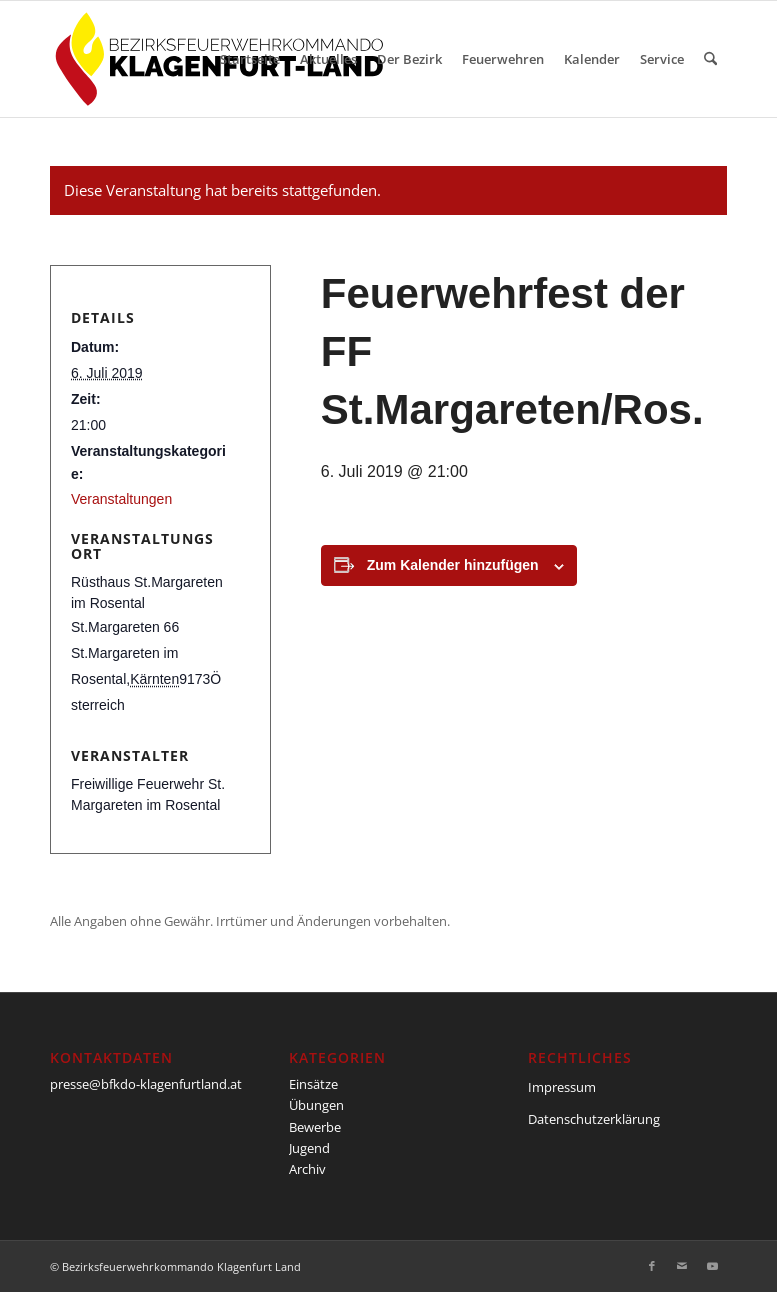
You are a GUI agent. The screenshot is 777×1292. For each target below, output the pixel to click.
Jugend (309, 1148)
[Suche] (710, 59)
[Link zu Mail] (682, 1266)
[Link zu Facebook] (652, 1266)
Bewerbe (315, 1127)
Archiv (307, 1169)
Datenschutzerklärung (594, 1119)
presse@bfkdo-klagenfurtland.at (146, 1084)
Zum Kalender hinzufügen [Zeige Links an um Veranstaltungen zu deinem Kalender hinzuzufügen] (453, 565)
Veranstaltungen (121, 499)
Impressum (562, 1087)
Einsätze (313, 1084)
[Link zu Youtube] (712, 1266)
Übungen (316, 1105)
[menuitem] (250, 59)
